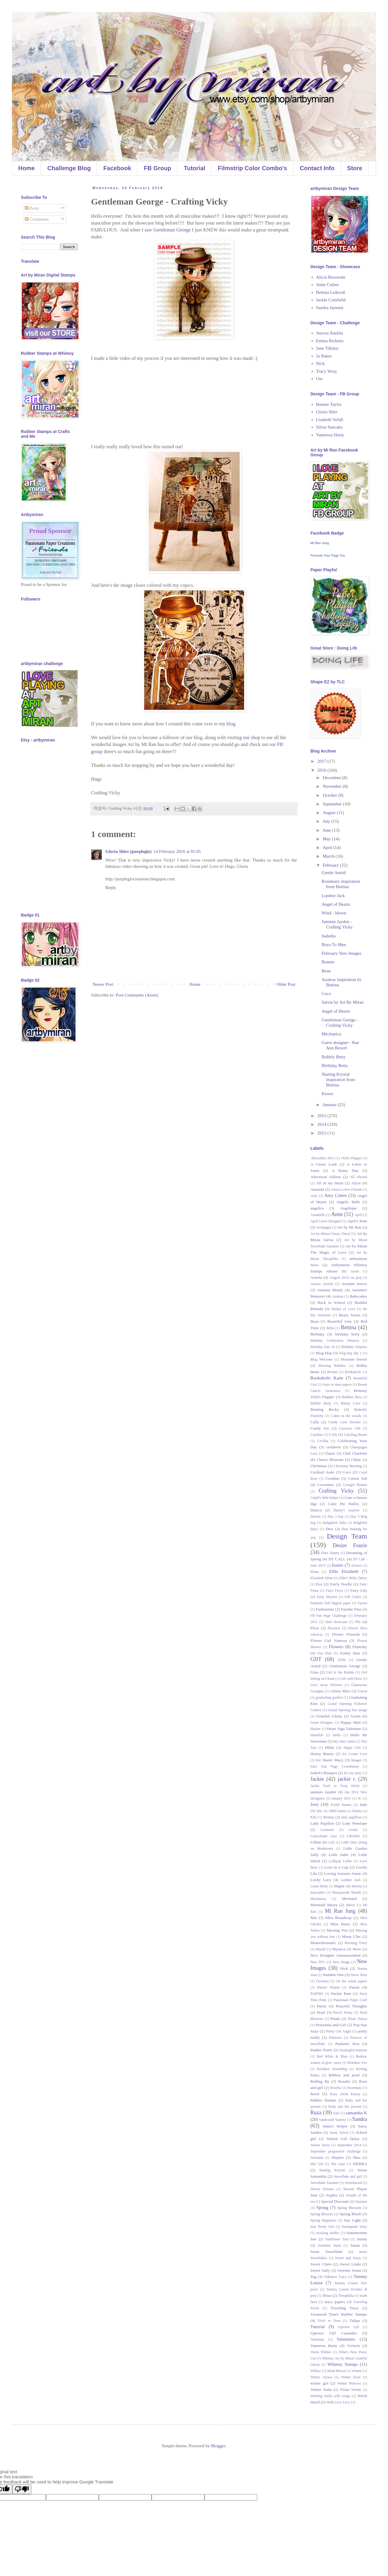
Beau (326, 970)
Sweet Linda (350, 2264)
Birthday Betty (335, 1065)
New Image (341, 1962)
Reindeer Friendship (332, 2069)
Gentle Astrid (334, 872)
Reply (110, 887)
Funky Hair (350, 1653)
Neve (356, 1949)
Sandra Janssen (329, 307)
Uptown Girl (348, 2327)
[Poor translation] (21, 2489)
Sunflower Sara (337, 2239)
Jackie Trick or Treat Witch (335, 1786)
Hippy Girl (352, 1748)
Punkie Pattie (321, 2050)
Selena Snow (320, 2145)
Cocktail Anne (322, 1472)
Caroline (316, 1435)
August (330, 812)
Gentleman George (172, 230)
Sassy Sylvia (339, 2132)
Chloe (356, 1459)
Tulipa (354, 2320)
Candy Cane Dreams (344, 1422)
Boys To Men (334, 944)
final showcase (336, 1622)
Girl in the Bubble (340, 1672)
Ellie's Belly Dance (353, 1578)
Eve (319, 1584)
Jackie (317, 1779)
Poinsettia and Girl (331, 2025)
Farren (362, 1603)
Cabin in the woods (346, 1416)
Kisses (327, 1093)
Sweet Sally (320, 2270)
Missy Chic (351, 1936)
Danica (316, 1510)
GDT (315, 1659)
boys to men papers (337, 1384)
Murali (321, 1949)
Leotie (353, 1830)
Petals (335, 2018)
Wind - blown (334, 913)
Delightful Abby (335, 1523)
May (327, 838)
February (331, 865)
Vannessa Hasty (330, 434)
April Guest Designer (325, 1221)
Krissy (329, 1817)
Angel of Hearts (336, 904)
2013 (322, 1133)
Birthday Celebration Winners (334, 1340)
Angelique (348, 1208)
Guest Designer (321, 1722)
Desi (329, 1529)
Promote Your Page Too (327, 555)
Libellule (353, 1836)
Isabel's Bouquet (323, 1773)
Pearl (321, 2012)
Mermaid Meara (324, 1905)
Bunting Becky (324, 1409)
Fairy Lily (358, 1590)
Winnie (357, 2371)
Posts (32, 208)
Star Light (352, 2220)
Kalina (357, 1811)
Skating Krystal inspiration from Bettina (338, 1079)
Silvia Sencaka (329, 427)
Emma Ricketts (330, 340)
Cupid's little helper (324, 1498)
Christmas (318, 1466)
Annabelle (317, 1215)
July (327, 821)
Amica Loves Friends (346, 1189)
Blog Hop (324, 1353)
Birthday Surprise (354, 1347)
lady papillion (351, 1817)
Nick (320, 363)
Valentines (346, 2339)
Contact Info (317, 168)
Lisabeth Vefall (329, 419)
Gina (314, 1672)
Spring (322, 2207)
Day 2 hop (336, 1516)
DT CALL (336, 1559)
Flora (314, 1628)
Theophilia (346, 2295)
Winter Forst (351, 2377)
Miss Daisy (340, 1924)
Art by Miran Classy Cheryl (330, 1234)
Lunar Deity (319, 1886)
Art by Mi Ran (349, 1227)
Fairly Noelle (341, 1584)
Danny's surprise (346, 1510)
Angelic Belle (348, 1202)
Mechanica (331, 1033)
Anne (337, 1214)
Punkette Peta (347, 2043)
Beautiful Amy (339, 1321)
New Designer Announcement (335, 1955)
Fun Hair (325, 1653)
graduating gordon (329, 1697)
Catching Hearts (355, 1435)
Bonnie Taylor (329, 404)
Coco (326, 993)
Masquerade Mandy (346, 1892)
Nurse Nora (358, 1975)
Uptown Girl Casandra (333, 2333)
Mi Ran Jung (319, 543)
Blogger (218, 2445)
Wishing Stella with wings (330, 2396)
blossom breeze (354, 1359)
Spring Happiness (323, 2220)
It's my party (353, 1773)
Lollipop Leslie (340, 1861)
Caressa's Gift (350, 1428)
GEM (342, 1660)
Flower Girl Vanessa (328, 1640)
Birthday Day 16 (322, 1347)
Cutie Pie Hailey (343, 1504)
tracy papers (335, 2301)
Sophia (331, 2195)
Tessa (326, 2295)
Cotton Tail (357, 1478)
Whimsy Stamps (342, 2364)
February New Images (341, 953)
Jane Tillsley (327, 348)
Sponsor (361, 2201)
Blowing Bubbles (332, 1366)
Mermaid (349, 1898)
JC (360, 1798)
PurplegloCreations (353, 2050)
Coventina (325, 1484)
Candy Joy (319, 1428)
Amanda (317, 1189)
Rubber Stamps (323, 2100)
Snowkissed (353, 2183)
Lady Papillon (322, 1823)
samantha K (356, 2112)
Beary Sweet (349, 1315)
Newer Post (103, 984)
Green (356, 1716)
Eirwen (356, 1565)
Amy (314, 1196)
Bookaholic (353, 1372)
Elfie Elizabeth (343, 1571)
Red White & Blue (332, 2056)
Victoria (353, 2345)
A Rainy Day (345, 1170)
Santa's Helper (335, 2126)
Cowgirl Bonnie (355, 1485)
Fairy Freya (334, 1590)
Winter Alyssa (321, 2377)
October (330, 795)
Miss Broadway (338, 1917)
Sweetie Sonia (349, 2270)
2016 (322, 770)
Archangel (323, 1227)
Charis (330, 1453)
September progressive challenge (335, 2151)
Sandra (359, 2119)
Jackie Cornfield (331, 299)
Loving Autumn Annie (342, 1873)
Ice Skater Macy (330, 1760)
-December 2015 (322, 1158)
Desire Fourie (350, 1545)
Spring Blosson (321, 2214)
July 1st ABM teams (331, 1811)
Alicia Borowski (331, 277)
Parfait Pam (341, 1993)
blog (231, 724)
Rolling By (319, 2081)
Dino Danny (330, 1553)
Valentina (317, 2339)
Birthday (317, 1334)
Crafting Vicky (336, 1491)
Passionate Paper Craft (350, 2000)
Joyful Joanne (340, 1805)
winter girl (319, 2383)
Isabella (329, 936)
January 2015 (341, 1798)
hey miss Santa (344, 1741)
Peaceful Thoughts (351, 2006)
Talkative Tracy (335, 2277)
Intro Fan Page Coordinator (334, 1766)
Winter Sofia (321, 2389)
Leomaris (327, 1830)
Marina (357, 1886)
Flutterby (359, 1647)
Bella (330, 1328)
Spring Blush (350, 2214)
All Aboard (358, 1177)
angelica (317, 1208)
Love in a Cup (336, 1867)
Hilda (329, 1747)
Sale (336, 2113)
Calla (314, 1422)
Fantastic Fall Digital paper (330, 1603)
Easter (337, 1565)
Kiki (313, 1817)
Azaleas (337, 1296)
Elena (314, 1572)
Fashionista (325, 1609)
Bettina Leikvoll (330, 292)
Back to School (331, 1302)
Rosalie (344, 2081)
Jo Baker (324, 356)
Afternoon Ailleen (325, 1177)
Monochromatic (323, 1943)
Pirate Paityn (357, 2019)
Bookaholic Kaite (326, 1377)
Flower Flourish (346, 1634)
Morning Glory (355, 1943)
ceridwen (333, 1447)
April (328, 847)
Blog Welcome (321, 1359)
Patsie (321, 2006)
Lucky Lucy (320, 1879)
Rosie (315, 2094)
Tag (313, 2276)
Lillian (315, 1842)
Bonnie (328, 962)
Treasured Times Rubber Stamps (338, 2314)
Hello (337, 1735)
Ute (319, 378)
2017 (322, 761)
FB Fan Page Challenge (328, 1616)
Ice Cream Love (354, 1754)
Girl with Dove (351, 1679)
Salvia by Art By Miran (343, 1002)
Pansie (354, 1987)
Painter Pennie (328, 1987)
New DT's (317, 1962)
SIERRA (360, 2163)
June (327, 830)
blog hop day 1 (350, 1353)
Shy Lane (338, 2164)
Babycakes (358, 1296)
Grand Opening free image (347, 1710)
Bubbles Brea (352, 1397)
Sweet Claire (321, 2264)
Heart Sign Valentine (344, 1728)
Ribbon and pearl (344, 2075)
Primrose (335, 2037)
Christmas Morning (348, 1466)
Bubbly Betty (334, 1056)
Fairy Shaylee (327, 1597)
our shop (251, 737)
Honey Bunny (322, 1753)
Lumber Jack (333, 895)
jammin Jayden (323, 1792)
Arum (355, 1271)
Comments (37, 219)
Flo (358, 1621)
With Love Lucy (338, 2402)
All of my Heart (330, 1183)
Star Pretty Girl (322, 2227)
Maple (339, 1886)
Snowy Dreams (322, 2189)
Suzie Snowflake (326, 2251)
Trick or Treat (329, 2321)
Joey (314, 1804)
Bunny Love (350, 1403)
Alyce (356, 1183)
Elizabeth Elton (321, 1578)
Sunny (362, 2239)
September (333, 804)
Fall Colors (353, 1597)
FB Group (157, 168)
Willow (315, 2371)
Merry (350, 1905)
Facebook (117, 168)
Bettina (348, 1327)
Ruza (315, 2113)
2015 (322, 1115)
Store (354, 168)
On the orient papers (351, 1981)
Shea (357, 2157)
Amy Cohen (335, 1195)
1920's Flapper (351, 1158)
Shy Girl (317, 2164)
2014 (322, 1124)
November (333, 786)
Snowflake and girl (348, 2176)
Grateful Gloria (329, 1716)
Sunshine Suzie (329, 2245)
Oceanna (322, 1981)
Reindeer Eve (357, 2063)
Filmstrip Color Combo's (252, 168)
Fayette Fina (351, 1609)
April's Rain (357, 1221)
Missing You (337, 1930)
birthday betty (347, 1334)
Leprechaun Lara (323, 1836)
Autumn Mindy (330, 1290)
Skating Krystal (332, 2170)
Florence (334, 1628)
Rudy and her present (344, 2106)
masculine (317, 1892)
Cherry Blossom (330, 1459)
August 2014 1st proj (345, 1277)
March (329, 856)
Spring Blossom (349, 2208)
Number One (333, 1974)
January (330, 1104)
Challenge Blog (69, 168)
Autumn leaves (354, 1283)
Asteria (316, 1277)
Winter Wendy (350, 2390)
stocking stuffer (327, 2233)
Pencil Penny (342, 2012)
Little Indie (338, 1854)
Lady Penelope (354, 1823)
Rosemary (354, 2088)
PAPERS (316, 1994)
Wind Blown (336, 2371)
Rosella (335, 2088)
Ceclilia (322, 1441)
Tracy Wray (326, 371)
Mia (313, 1917)
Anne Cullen (327, 284)
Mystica (338, 1949)
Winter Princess (349, 2383)
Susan (355, 2245)
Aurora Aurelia (329, 333)
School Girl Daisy (343, 2138)
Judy (363, 1804)
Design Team (347, 1536)
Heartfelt (316, 1735)
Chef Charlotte (355, 1453)
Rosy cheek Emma (345, 2094)
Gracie (362, 1691)
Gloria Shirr (327, 411)
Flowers (336, 1646)
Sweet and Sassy (348, 2258)
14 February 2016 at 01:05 (177, 851)
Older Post (285, 984)
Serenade (317, 2158)
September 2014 (349, 2145)
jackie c (346, 1779)
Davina (315, 1516)
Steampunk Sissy (354, 2227)
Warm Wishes (320, 2352)
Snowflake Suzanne (324, 2183)
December (332, 777)
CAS (333, 1434)
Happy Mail (351, 1722)
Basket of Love (343, 1309)
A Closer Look (323, 1164)
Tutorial (194, 168)
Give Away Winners (326, 1685)
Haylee (315, 1729)
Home (26, 168)
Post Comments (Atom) (137, 995)
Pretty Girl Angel (338, 2031)
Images (356, 1760)
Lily (332, 1842)
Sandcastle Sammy (332, 2120)
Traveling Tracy (344, 2308)
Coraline (333, 1478)
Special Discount (335, 2201)
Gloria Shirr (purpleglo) (128, 851)
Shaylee (337, 2157)
